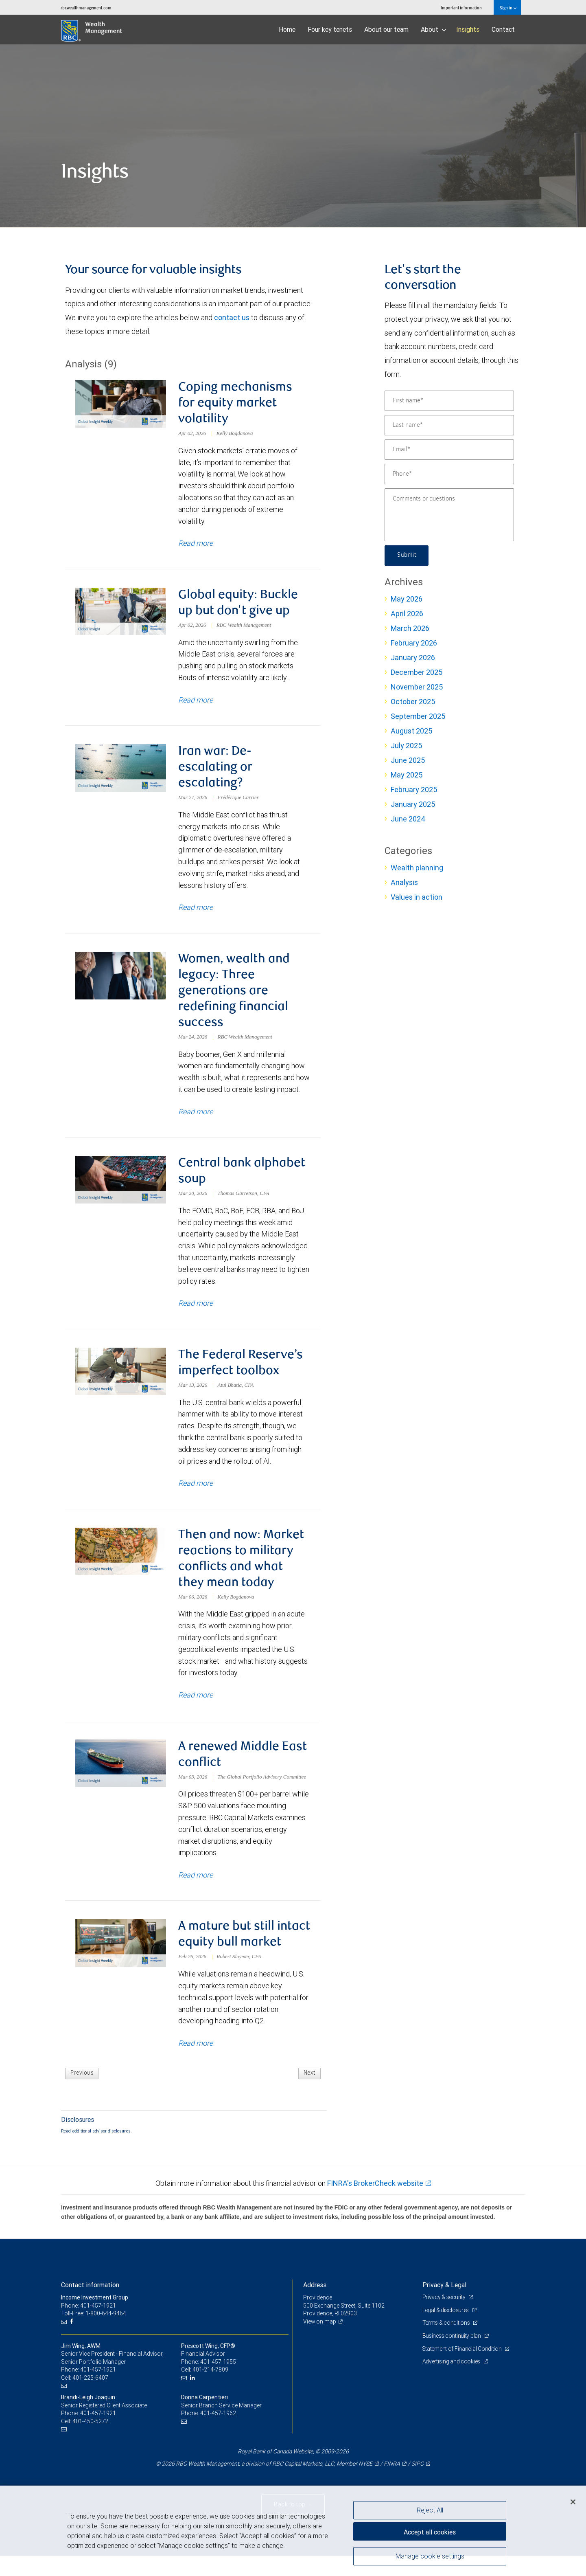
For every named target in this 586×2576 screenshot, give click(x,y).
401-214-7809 (210, 2390)
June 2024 (408, 819)
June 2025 (408, 760)
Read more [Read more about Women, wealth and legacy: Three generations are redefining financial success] (195, 1115)
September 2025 (418, 716)
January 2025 (413, 804)
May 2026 (406, 599)
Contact (503, 29)
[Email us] (65, 2341)
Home (287, 29)
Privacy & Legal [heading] (444, 2305)
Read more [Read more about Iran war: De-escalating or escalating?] (195, 909)
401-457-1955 (218, 2381)
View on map (320, 2341)
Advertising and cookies (451, 2381)
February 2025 (414, 789)
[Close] (573, 2502)
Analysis (404, 882)
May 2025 (406, 775)
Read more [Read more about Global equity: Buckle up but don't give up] (195, 701)
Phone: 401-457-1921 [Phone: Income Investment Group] (88, 2325)
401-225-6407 (90, 2397)
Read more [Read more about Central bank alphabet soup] (195, 1307)
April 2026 (407, 613)
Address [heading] (314, 2305)
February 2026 (414, 643)
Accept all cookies (430, 2531)
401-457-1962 (218, 2433)
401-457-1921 (98, 2390)
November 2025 (417, 687)
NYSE (365, 2484)
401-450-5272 (90, 2441)
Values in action (416, 897)
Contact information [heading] (90, 2305)
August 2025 (411, 731)
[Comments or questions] (449, 514)
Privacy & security (444, 2317)
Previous (82, 2093)
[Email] (449, 449)
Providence (317, 2317)
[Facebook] (72, 2341)
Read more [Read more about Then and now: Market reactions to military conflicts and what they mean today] (195, 1701)
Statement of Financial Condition (462, 2368)
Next (308, 2093)
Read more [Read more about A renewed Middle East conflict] (195, 1894)
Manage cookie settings (430, 2557)
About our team (386, 29)
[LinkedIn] (193, 2398)
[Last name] (449, 425)
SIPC (417, 2484)
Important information (461, 7)
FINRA (392, 2484)
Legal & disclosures (446, 2330)
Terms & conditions (446, 2343)
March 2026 (410, 628)
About (433, 29)
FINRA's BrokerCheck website (375, 2203)
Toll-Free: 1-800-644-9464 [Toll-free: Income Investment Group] (93, 2333)
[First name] (449, 401)
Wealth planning (417, 867)
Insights (467, 29)
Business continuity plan (452, 2355)
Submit (407, 555)
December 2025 (416, 672)
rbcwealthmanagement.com (86, 7)
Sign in (508, 7)
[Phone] (449, 474)
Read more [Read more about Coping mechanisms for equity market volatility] (195, 544)
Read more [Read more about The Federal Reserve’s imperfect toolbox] (195, 1488)
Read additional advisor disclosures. (96, 2151)
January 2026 (413, 657)
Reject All (430, 2510)
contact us (231, 317)
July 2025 (406, 745)
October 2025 (413, 701)
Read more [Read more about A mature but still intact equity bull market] (195, 2063)
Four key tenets (330, 29)
